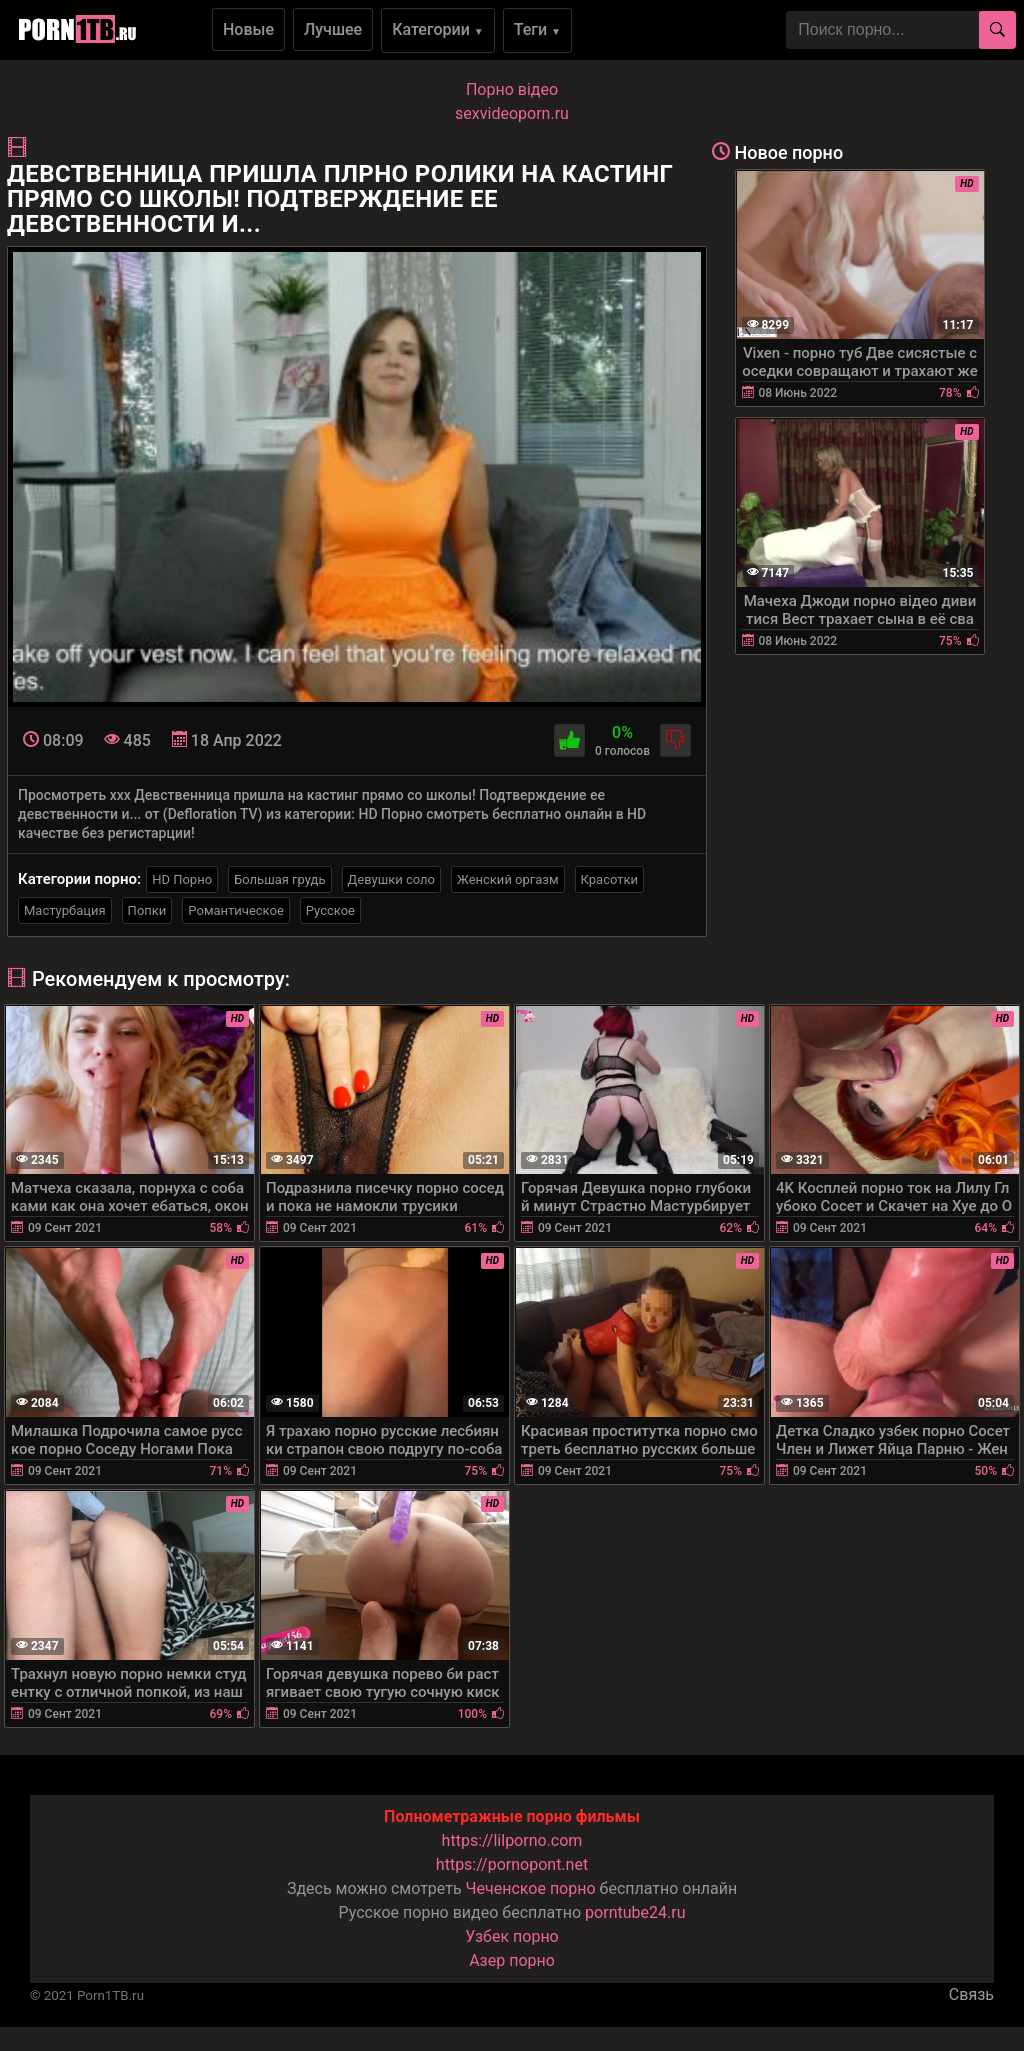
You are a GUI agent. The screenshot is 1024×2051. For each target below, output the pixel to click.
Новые (248, 29)
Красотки (609, 879)
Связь (971, 1994)
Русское (330, 910)
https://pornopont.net (512, 1864)
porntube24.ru (635, 1912)
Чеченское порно (531, 1888)
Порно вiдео (512, 89)
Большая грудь (279, 879)
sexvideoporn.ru (512, 113)
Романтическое (235, 910)
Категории (438, 29)
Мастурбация (65, 910)
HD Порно (182, 879)
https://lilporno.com (512, 1840)
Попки (147, 910)
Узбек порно (512, 1936)
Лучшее (333, 29)
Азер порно (512, 1960)
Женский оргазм (508, 879)
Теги (537, 29)
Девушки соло (392, 879)
